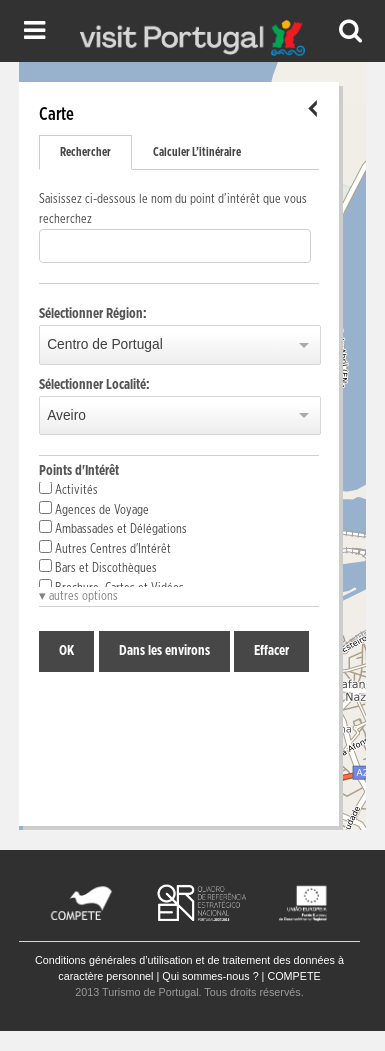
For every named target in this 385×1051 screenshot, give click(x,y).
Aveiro (66, 415)
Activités (68, 489)
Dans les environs (164, 651)
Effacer (271, 651)
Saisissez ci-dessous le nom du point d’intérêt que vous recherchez (173, 209)
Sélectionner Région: (93, 314)
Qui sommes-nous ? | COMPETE (241, 976)
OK (66, 651)
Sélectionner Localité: (94, 385)
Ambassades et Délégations (113, 528)
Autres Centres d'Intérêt (105, 548)
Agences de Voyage (94, 509)
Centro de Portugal (105, 344)
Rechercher (85, 152)
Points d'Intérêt (79, 471)
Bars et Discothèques (98, 567)
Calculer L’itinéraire (197, 152)
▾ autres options (78, 596)
